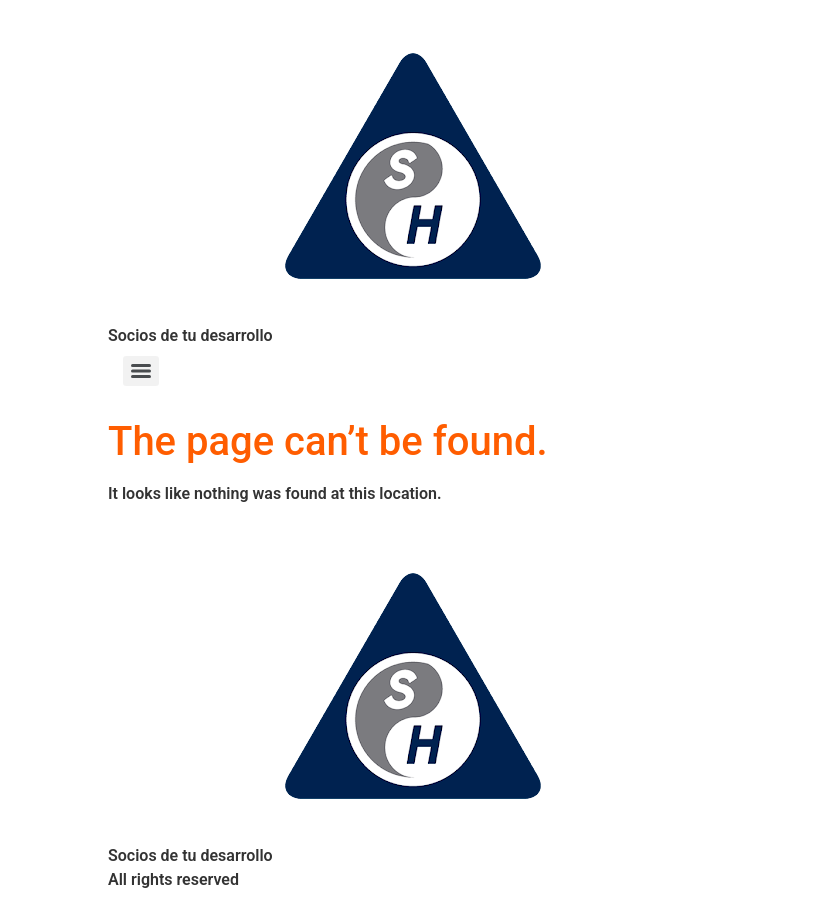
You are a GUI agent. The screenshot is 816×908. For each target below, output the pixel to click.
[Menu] (141, 371)
